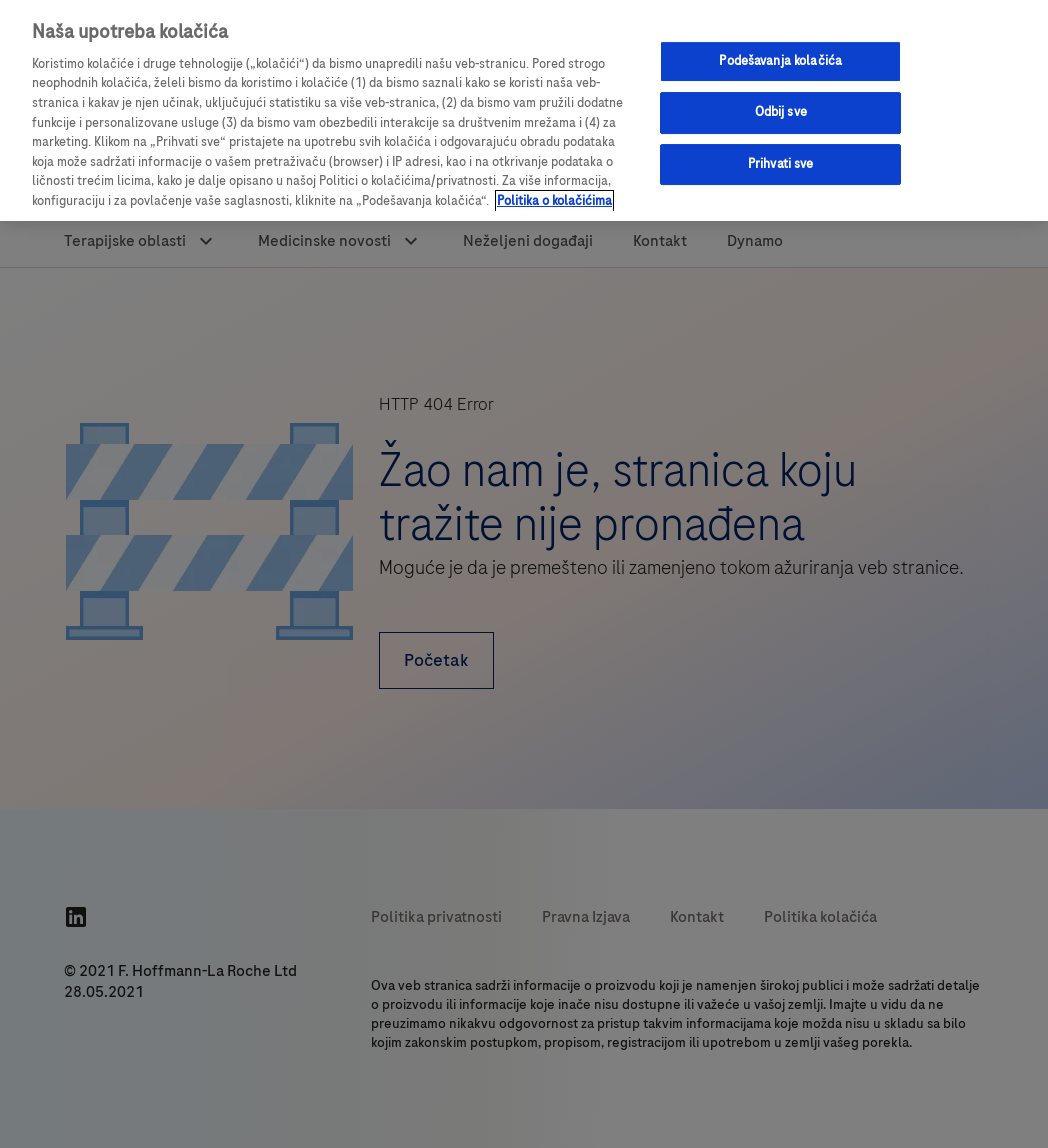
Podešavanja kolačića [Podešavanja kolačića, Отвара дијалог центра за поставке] (780, 61)
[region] (524, 110)
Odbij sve (781, 112)
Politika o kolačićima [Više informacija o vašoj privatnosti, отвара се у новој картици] (554, 201)
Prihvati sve (781, 164)
